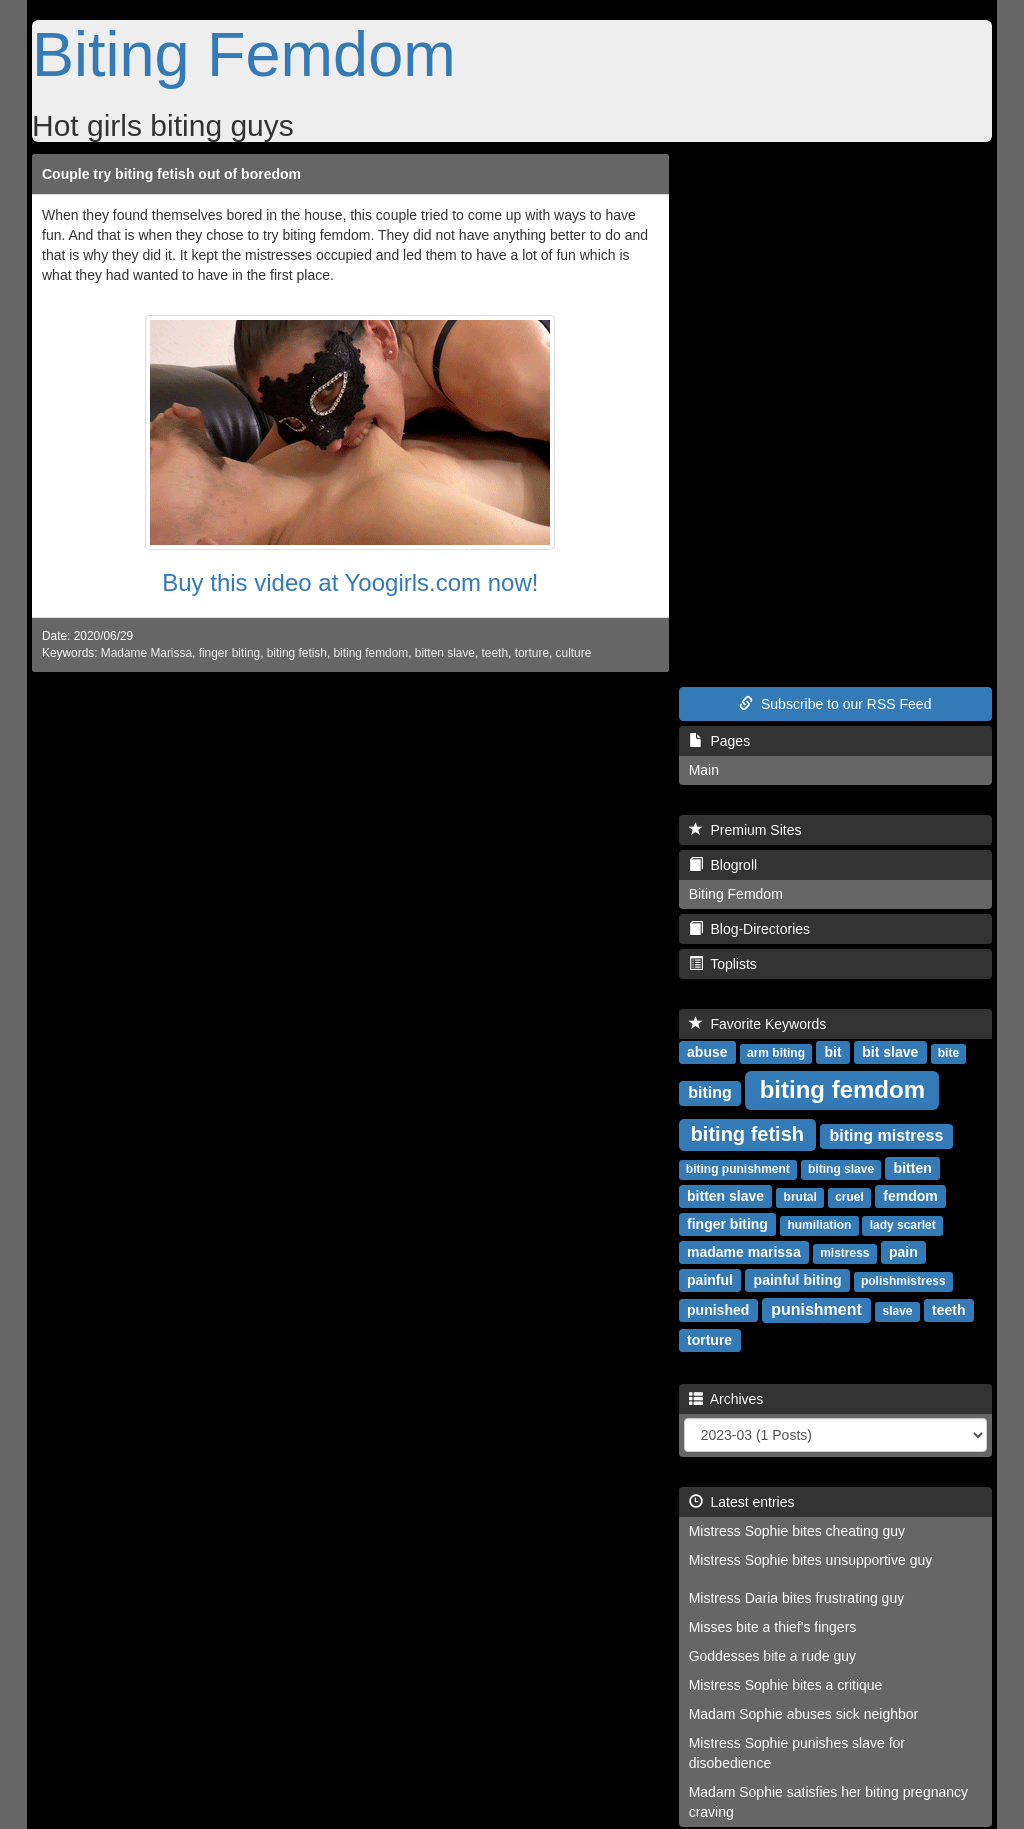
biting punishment (738, 1169)
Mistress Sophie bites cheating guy (797, 1531)
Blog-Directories (749, 929)
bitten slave (445, 653)
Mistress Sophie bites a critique (786, 1685)
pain (903, 1252)
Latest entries (742, 1502)
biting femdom (371, 653)
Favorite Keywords (758, 1024)
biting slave (841, 1169)
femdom (910, 1196)
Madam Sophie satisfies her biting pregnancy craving (828, 1802)
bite (948, 1053)
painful (710, 1280)
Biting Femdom (244, 54)
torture (532, 653)
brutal (800, 1197)
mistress (844, 1253)
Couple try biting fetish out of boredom (171, 174)
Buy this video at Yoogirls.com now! (350, 582)
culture (574, 653)
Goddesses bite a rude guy (772, 1656)
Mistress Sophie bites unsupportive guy (811, 1560)
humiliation (819, 1225)
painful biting (798, 1280)
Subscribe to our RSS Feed (835, 704)
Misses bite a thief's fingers (773, 1627)
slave (898, 1311)
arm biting (776, 1053)
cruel (849, 1197)
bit (832, 1052)
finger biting (229, 653)
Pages (719, 741)
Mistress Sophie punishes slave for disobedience (797, 1753)
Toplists (723, 964)
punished (718, 1310)
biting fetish (297, 653)
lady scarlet (903, 1225)
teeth (495, 653)
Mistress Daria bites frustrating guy (797, 1598)
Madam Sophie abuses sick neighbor (804, 1714)
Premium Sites (745, 830)
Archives (726, 1399)
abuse (707, 1052)
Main (704, 770)
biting (710, 1092)
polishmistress (903, 1281)
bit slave (890, 1052)
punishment (816, 1309)
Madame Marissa (146, 653)
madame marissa (744, 1252)
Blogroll (723, 865)
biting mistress (886, 1135)
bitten (913, 1168)
